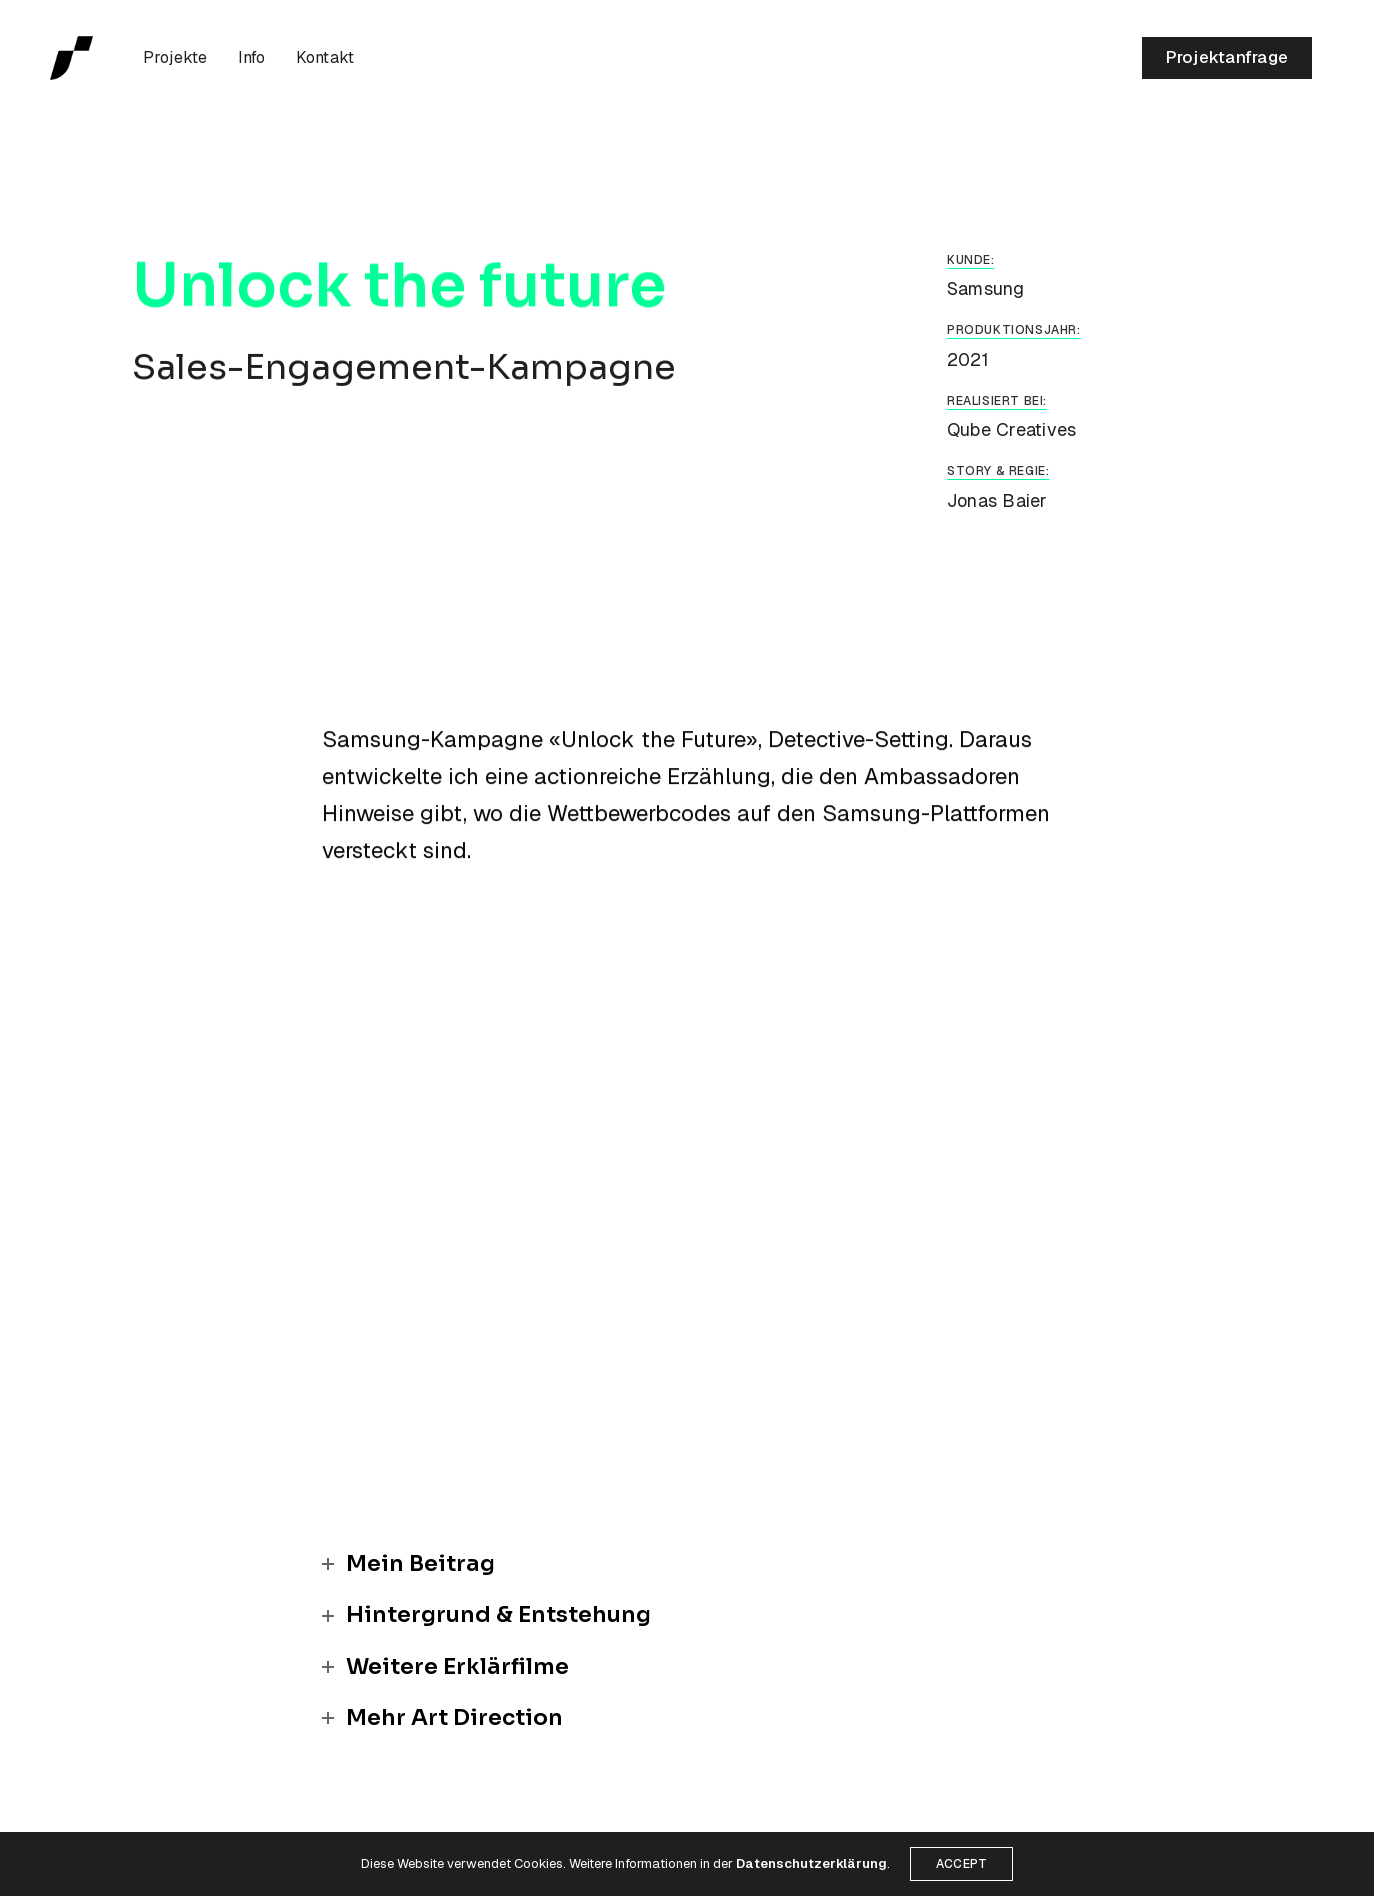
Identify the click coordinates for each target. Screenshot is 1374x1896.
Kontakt (325, 57)
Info (252, 57)
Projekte (175, 57)
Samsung (986, 288)
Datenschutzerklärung (811, 1863)
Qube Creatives (1011, 429)
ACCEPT (961, 1864)
